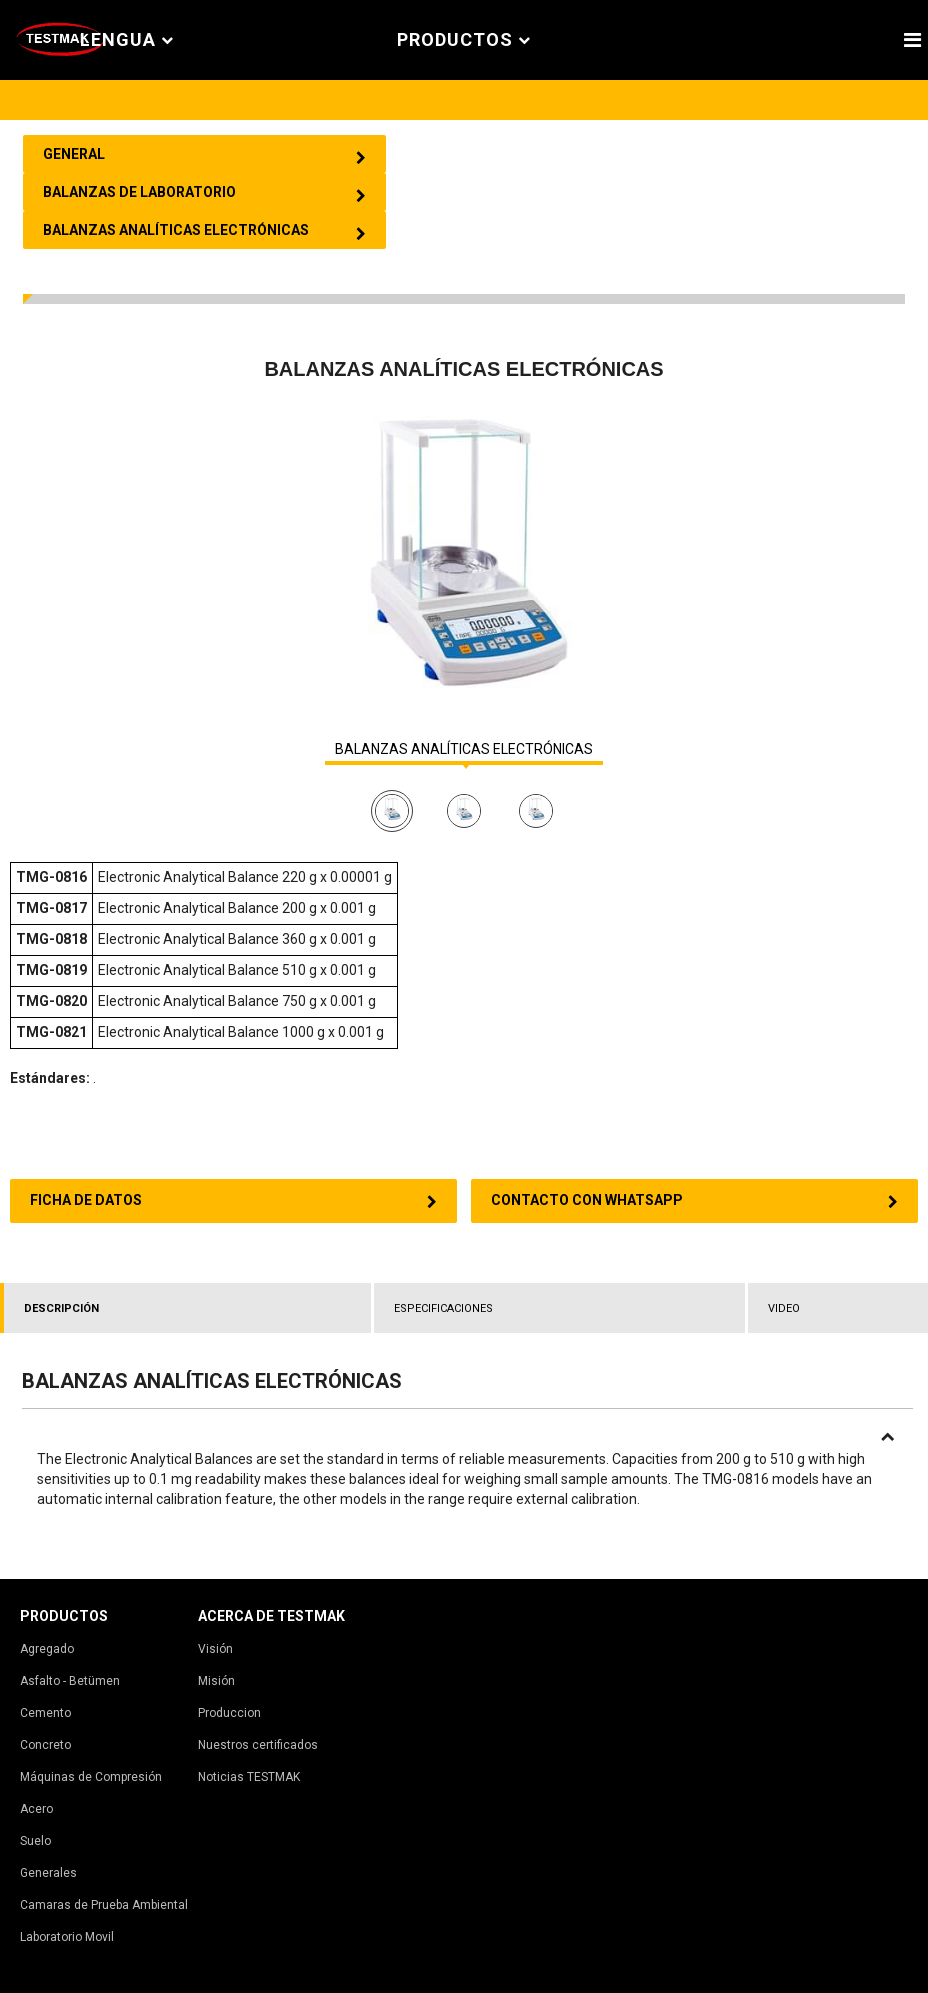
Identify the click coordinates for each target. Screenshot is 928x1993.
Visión (215, 1649)
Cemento (45, 1713)
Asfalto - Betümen (70, 1681)
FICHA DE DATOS (233, 1200)
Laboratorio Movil (67, 1937)
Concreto (45, 1745)
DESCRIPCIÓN (61, 1308)
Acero (36, 1809)
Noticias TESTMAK (249, 1777)
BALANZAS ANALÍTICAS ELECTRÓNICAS (464, 749)
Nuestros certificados (258, 1745)
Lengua (127, 40)
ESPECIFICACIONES (443, 1308)
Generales (48, 1873)
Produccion (229, 1713)
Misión (216, 1681)
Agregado (47, 1649)
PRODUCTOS (463, 40)
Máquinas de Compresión (91, 1777)
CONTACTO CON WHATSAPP (694, 1200)
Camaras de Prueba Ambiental (104, 1905)
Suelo (35, 1841)
